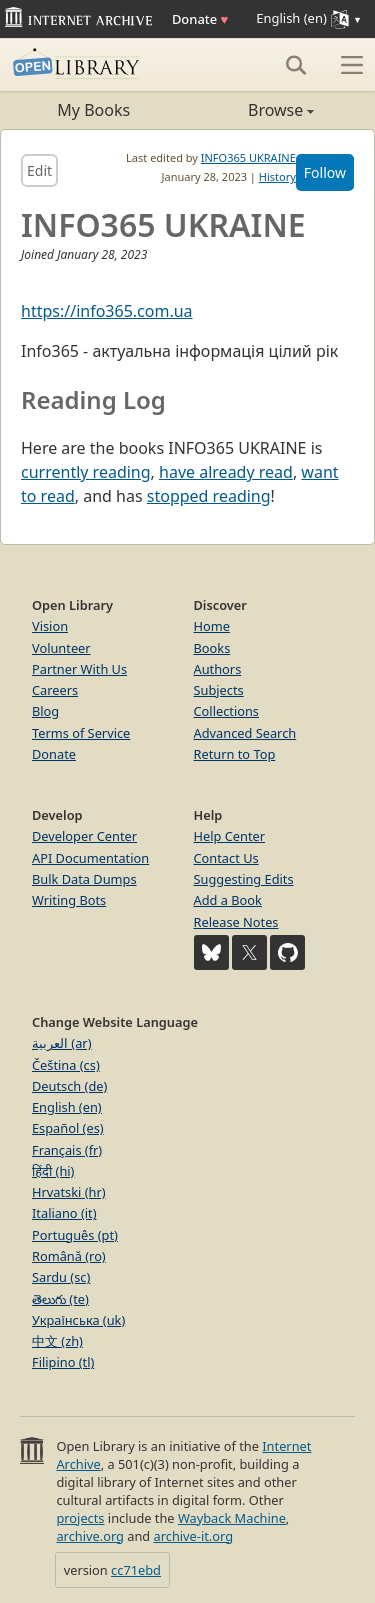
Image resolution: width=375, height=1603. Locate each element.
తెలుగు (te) (60, 1299)
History (277, 176)
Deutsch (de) (69, 1086)
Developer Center (84, 836)
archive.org (89, 1536)
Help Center (230, 836)
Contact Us (226, 858)
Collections (227, 711)
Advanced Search (245, 733)
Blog (45, 711)
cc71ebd (136, 1570)
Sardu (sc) (61, 1277)
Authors (218, 669)
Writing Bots (69, 900)
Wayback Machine (232, 1518)
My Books (93, 110)
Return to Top (235, 754)
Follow (325, 172)
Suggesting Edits (244, 879)
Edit (39, 170)
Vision (50, 626)
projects (80, 1518)
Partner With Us (79, 669)
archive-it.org (194, 1536)
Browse (251, 110)
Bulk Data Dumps (84, 879)
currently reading (86, 472)
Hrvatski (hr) (69, 1192)
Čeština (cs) (66, 1065)
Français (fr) (67, 1150)
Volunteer (61, 648)
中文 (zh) (57, 1341)
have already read (226, 472)
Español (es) (68, 1128)
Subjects (219, 690)
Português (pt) (75, 1235)
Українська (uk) (78, 1320)
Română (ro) (69, 1256)
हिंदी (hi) (53, 1171)
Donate (200, 19)
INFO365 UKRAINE (248, 157)
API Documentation (90, 858)
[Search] (296, 65)
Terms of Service (81, 733)
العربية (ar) (61, 1043)
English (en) (67, 1107)
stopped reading (209, 496)
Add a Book (228, 900)
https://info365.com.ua (107, 311)
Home (212, 626)
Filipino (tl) (63, 1362)
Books (212, 648)
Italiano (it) (64, 1213)
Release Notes (236, 922)
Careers (55, 690)
